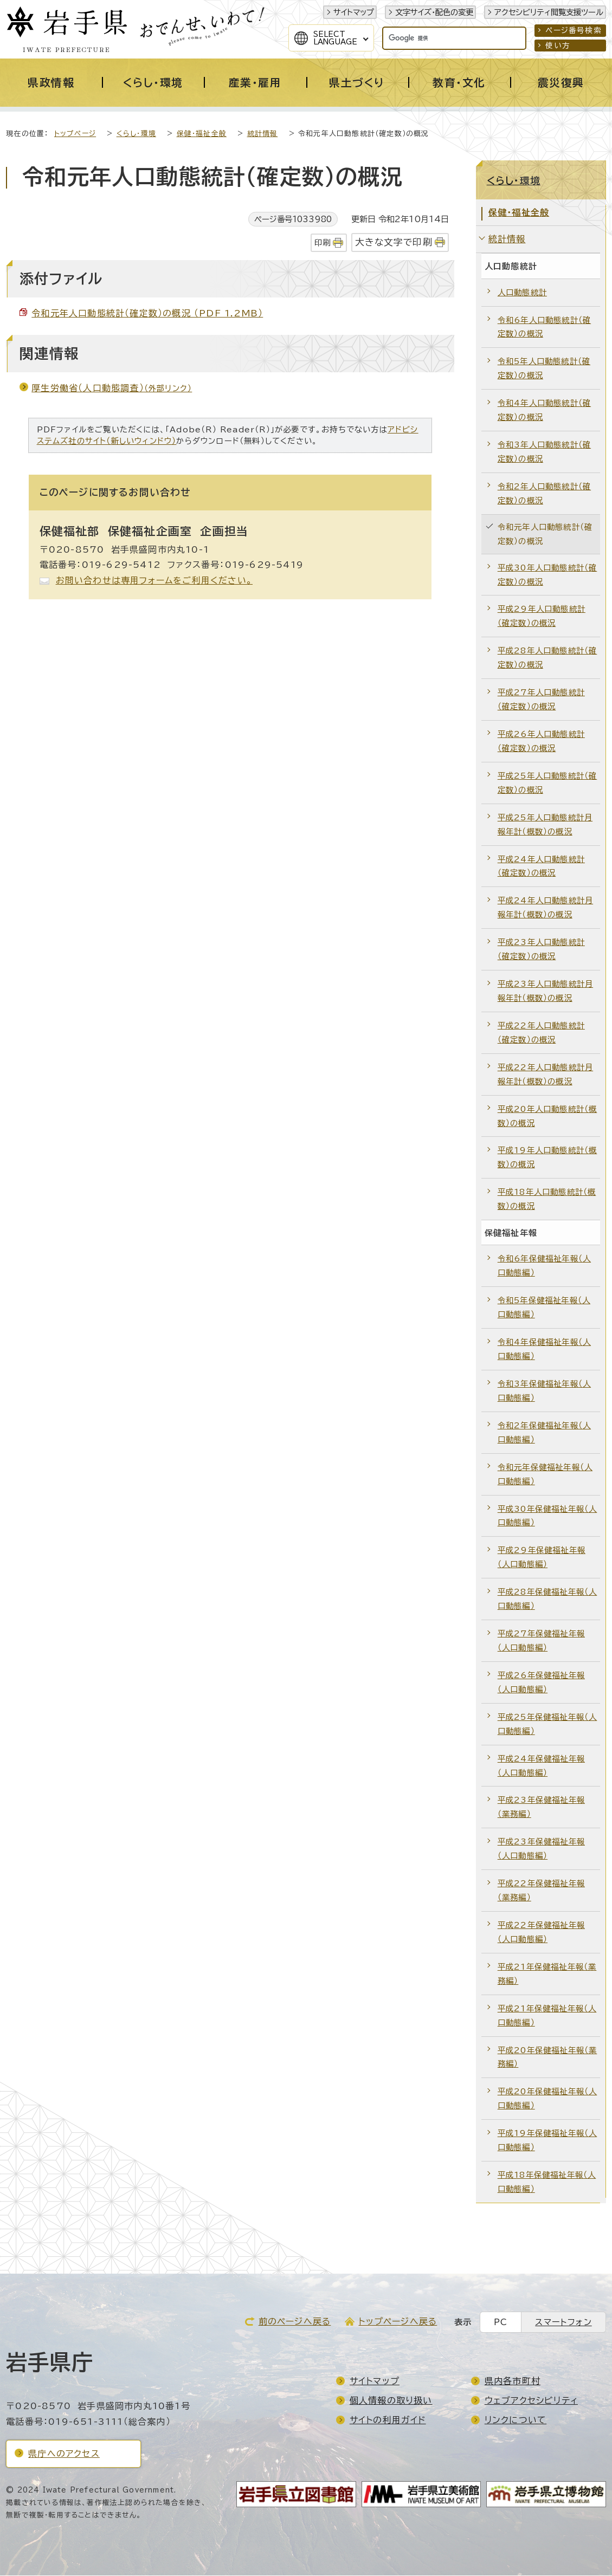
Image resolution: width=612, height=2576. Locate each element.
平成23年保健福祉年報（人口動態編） (541, 1849)
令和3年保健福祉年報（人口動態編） (544, 1391)
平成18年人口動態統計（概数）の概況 (547, 1199)
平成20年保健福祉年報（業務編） (547, 2058)
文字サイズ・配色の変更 (434, 12)
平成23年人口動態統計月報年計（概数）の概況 (545, 991)
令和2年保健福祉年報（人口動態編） (544, 1433)
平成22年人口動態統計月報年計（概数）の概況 (545, 1075)
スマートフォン (563, 2323)
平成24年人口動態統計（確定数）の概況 (541, 867)
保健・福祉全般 (202, 134)
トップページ (75, 134)
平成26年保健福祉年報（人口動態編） (541, 1683)
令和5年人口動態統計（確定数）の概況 (544, 369)
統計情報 (262, 134)
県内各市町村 (512, 2381)
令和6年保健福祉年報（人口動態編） (544, 1266)
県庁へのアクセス (64, 2454)
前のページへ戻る (295, 2322)
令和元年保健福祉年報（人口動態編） (545, 1475)
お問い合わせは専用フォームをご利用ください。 (154, 581)
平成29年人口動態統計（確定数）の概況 (541, 616)
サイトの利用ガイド (388, 2420)
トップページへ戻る (397, 2322)
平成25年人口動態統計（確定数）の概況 (547, 783)
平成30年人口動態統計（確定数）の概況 (547, 575)
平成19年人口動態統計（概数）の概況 (547, 1158)
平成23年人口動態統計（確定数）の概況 (541, 950)
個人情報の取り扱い (391, 2401)
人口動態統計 (522, 293)
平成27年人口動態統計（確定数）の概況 (541, 700)
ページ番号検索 (573, 30)
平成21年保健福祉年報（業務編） (547, 1974)
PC (500, 2323)
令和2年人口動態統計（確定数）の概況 (544, 494)
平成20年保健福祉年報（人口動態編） (547, 2099)
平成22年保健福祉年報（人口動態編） (541, 1932)
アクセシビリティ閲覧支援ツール (548, 12)
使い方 (557, 45)
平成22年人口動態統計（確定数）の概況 (541, 1033)
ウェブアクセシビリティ (531, 2401)
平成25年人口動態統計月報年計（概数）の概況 (545, 825)
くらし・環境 (136, 134)
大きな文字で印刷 (394, 242)
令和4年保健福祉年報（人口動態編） (544, 1349)
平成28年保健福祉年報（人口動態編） (547, 1599)
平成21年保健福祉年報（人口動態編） (547, 2016)
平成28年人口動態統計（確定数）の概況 (547, 658)
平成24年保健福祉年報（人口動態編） (541, 1766)
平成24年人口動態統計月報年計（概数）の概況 (545, 908)
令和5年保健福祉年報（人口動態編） (544, 1308)
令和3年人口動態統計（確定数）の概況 (544, 452)
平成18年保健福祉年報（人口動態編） (547, 2182)
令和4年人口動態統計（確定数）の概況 (544, 410)
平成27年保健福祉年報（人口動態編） (541, 1641)
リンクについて (515, 2420)
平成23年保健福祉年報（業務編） (541, 1807)
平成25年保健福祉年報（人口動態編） (547, 1724)
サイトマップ (353, 12)
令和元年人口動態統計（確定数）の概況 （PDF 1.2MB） (147, 313)
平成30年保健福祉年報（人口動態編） (547, 1516)
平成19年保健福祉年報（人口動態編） (547, 2141)
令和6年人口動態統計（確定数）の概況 (544, 327)
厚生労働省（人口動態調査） (111, 388)
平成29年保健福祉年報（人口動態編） (541, 1557)
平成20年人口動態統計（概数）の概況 (547, 1116)
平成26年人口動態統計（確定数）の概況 (541, 741)
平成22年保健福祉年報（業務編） (541, 1891)
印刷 (322, 243)
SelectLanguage (335, 38)
